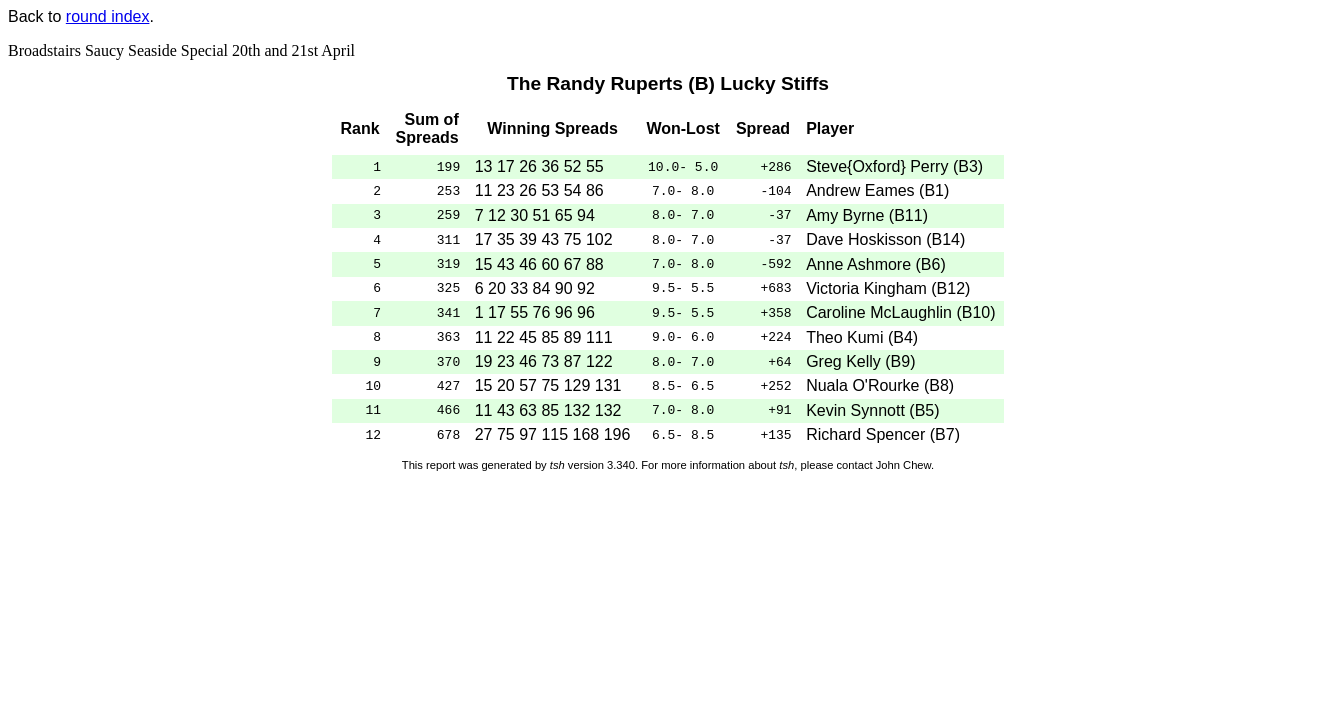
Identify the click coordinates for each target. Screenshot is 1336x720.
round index (108, 16)
